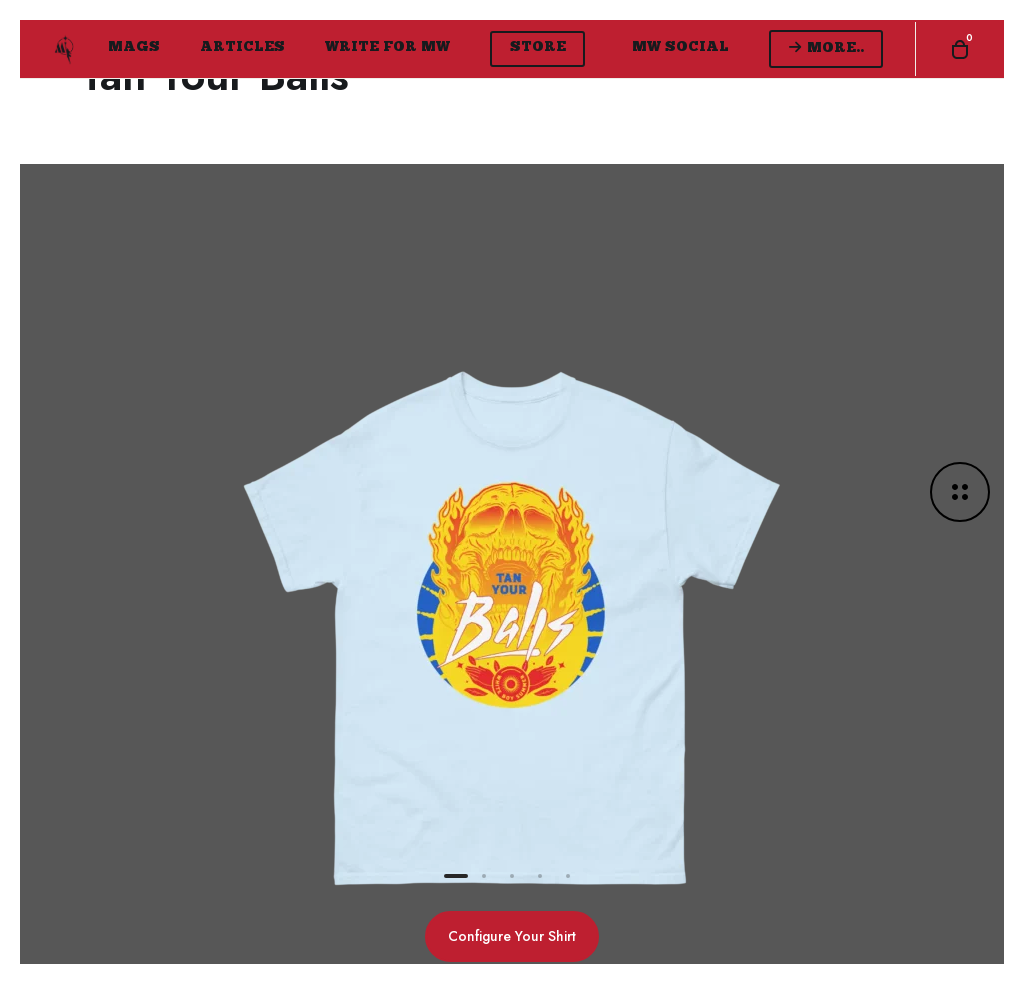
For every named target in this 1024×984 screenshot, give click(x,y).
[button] (456, 876)
